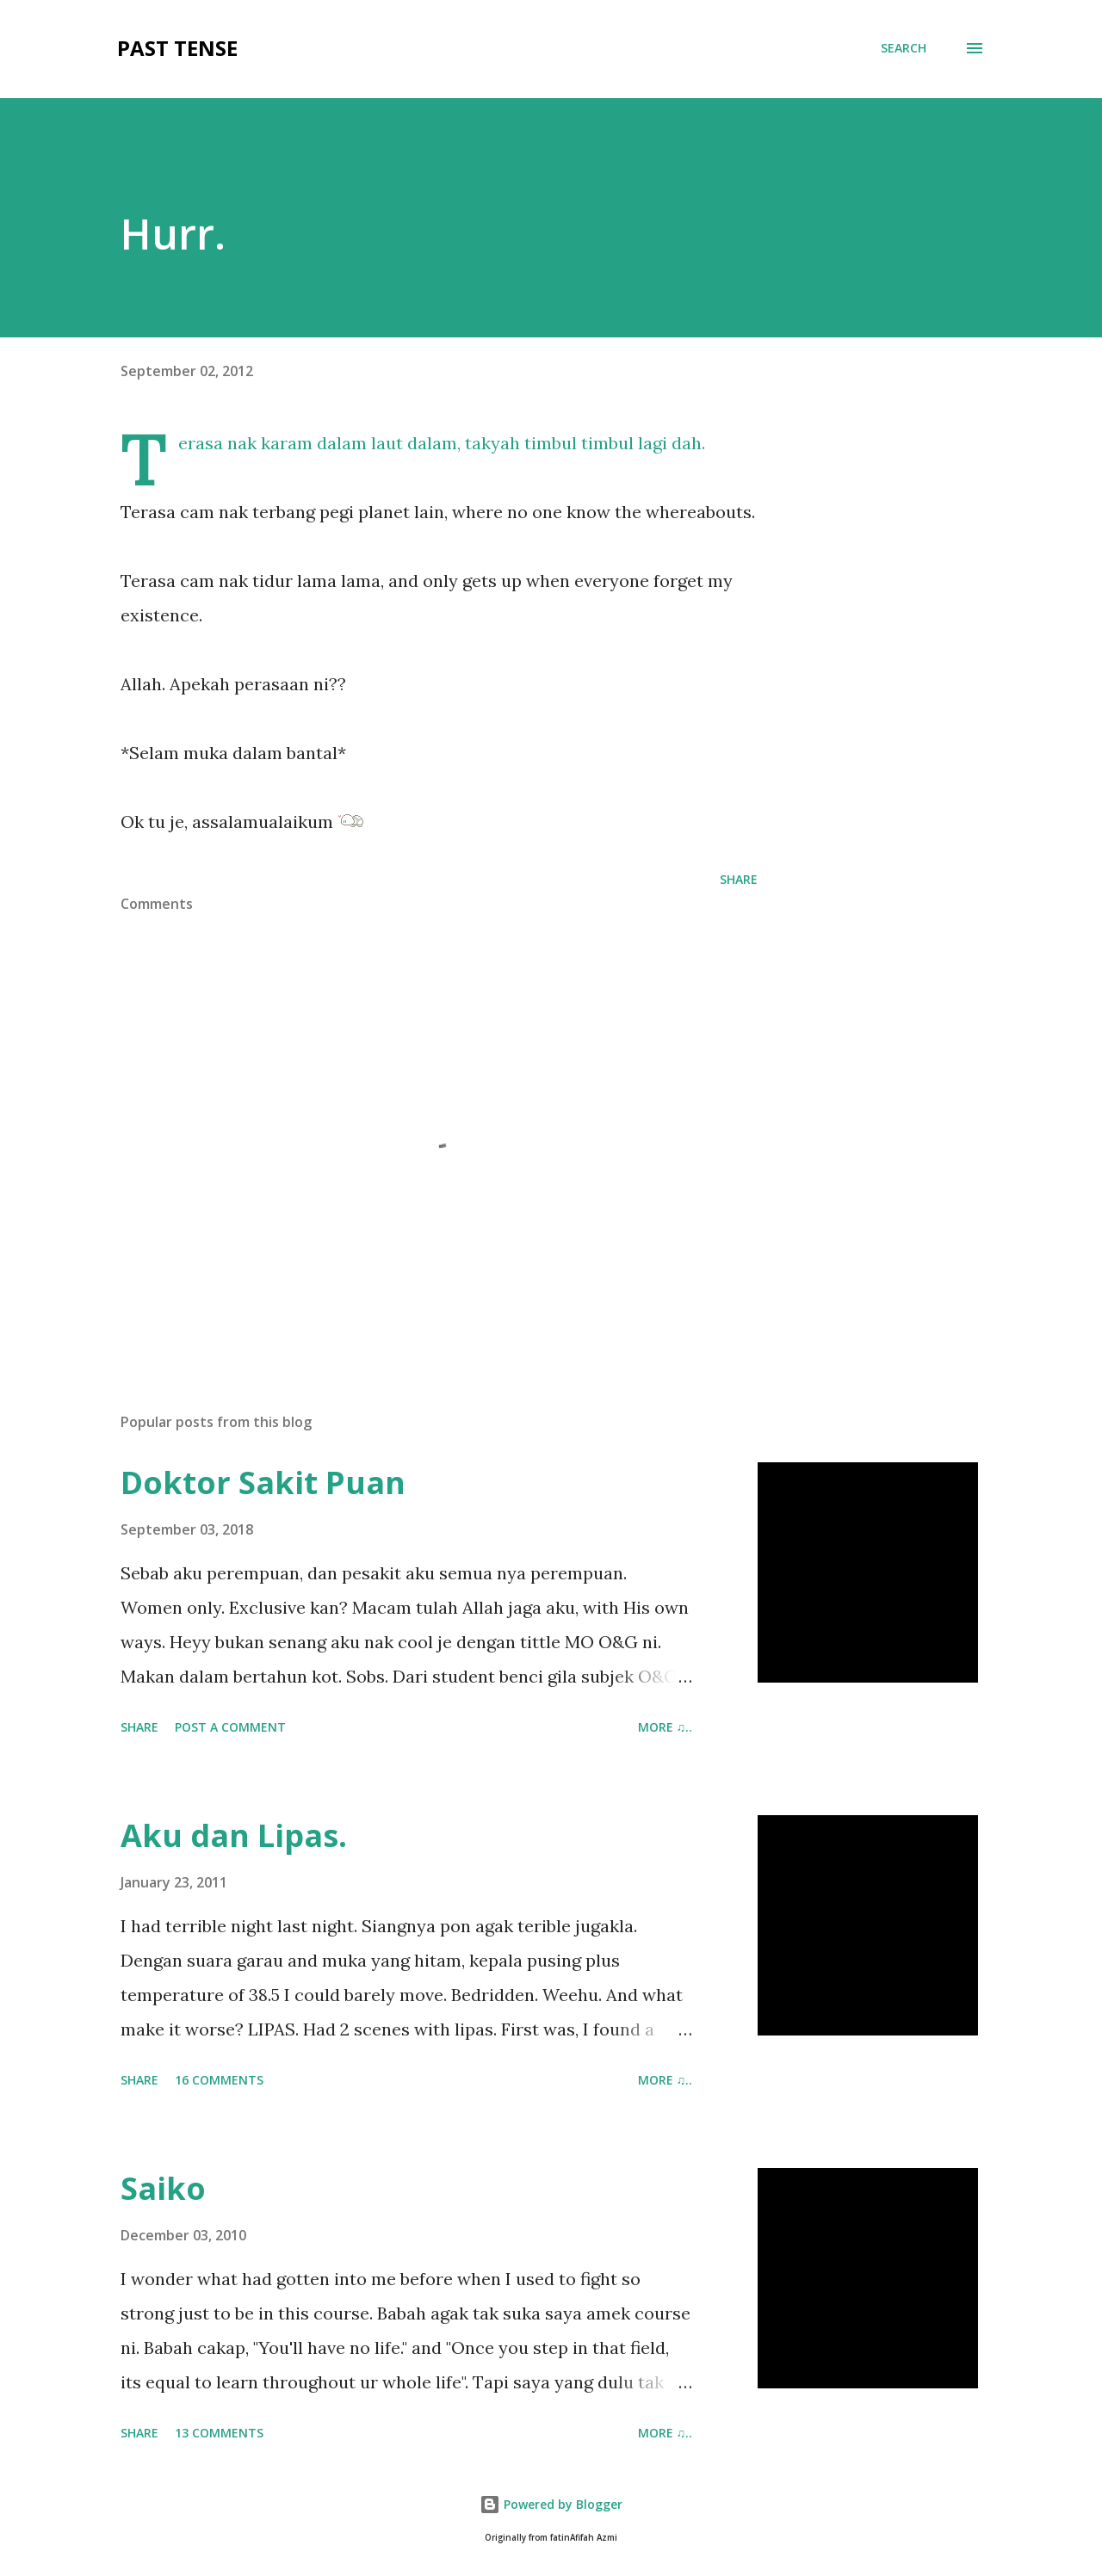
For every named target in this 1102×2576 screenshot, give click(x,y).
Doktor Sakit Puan (263, 1482)
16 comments (219, 2080)
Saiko (163, 2188)
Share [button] (739, 879)
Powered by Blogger (551, 2504)
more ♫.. (665, 1727)
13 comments (219, 2433)
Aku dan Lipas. (234, 1835)
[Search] (903, 48)
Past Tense (177, 48)
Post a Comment (230, 1727)
